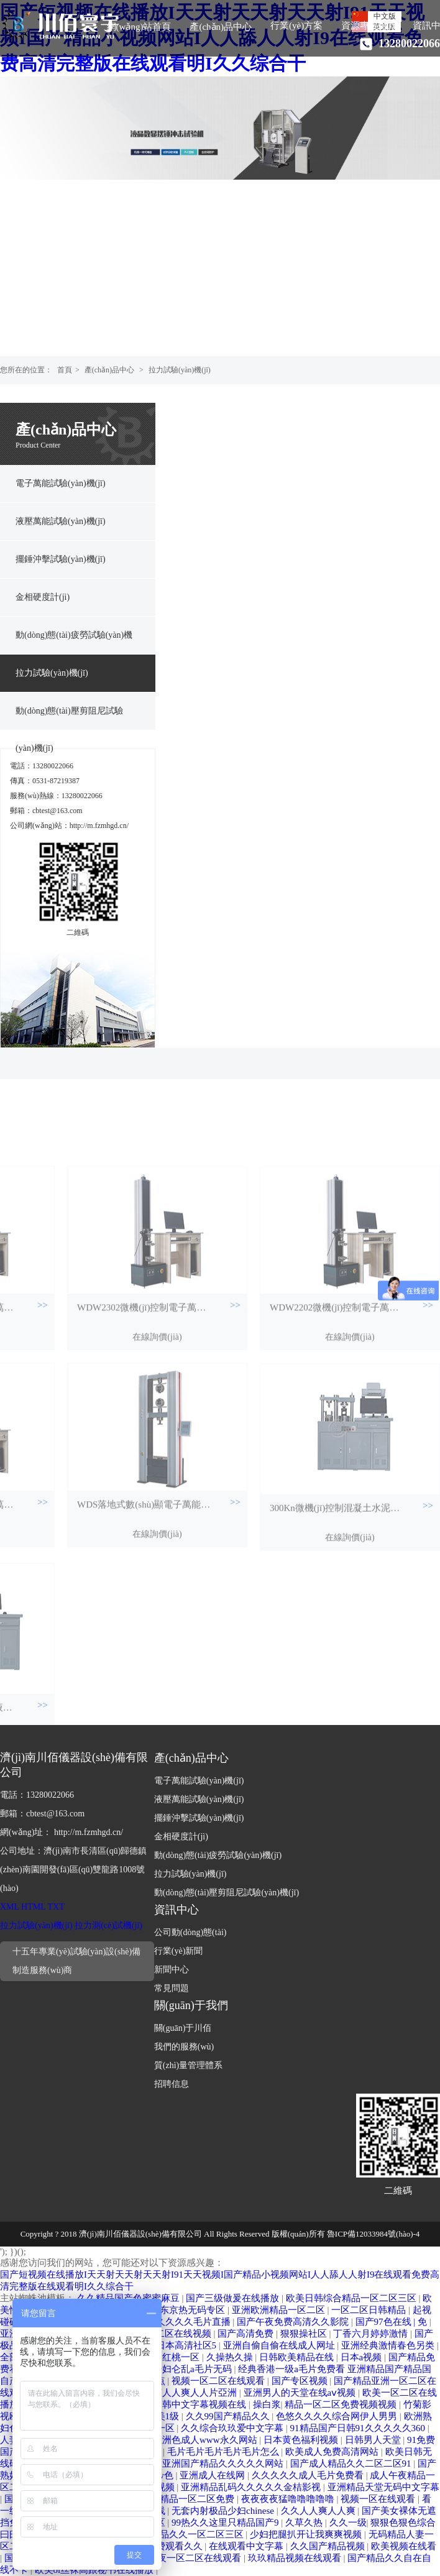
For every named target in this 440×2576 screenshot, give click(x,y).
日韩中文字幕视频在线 (201, 2404)
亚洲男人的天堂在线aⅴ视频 (301, 2393)
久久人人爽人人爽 (319, 2511)
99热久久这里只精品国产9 (226, 2523)
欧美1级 (164, 2416)
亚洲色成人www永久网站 (206, 2440)
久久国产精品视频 (328, 2546)
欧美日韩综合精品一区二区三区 (352, 2298)
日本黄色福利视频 (302, 2440)
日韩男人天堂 (374, 2440)
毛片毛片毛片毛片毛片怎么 (224, 2452)
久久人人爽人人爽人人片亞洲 (177, 2393)
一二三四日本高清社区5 (169, 2345)
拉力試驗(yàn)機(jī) (180, 370)
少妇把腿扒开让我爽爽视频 (307, 2534)
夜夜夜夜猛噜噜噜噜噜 (289, 2499)
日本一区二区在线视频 (166, 2334)
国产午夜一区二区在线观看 (186, 2558)
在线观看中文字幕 (247, 2546)
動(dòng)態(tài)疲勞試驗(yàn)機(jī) (74, 642)
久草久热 (305, 2523)
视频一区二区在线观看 (219, 2381)
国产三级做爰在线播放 (234, 2298)
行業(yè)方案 (296, 25)
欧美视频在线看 (403, 2546)
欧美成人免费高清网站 (333, 2452)
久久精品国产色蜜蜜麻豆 (129, 2298)
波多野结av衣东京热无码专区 (165, 2310)
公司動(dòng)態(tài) (190, 1932)
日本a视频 (362, 2357)
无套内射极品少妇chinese (224, 2511)
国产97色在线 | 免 (392, 2322)
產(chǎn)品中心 (221, 27)
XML (9, 1906)
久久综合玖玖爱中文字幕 (233, 2428)
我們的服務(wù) (184, 2046)
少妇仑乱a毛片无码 (193, 2369)
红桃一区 (182, 2357)
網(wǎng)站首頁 (139, 27)
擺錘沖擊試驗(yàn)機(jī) (61, 559)
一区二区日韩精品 (369, 2310)
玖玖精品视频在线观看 (296, 2558)
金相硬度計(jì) (43, 597)
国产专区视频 (301, 2381)
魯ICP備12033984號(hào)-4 (373, 2233)
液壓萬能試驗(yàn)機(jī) (61, 521)
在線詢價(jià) (156, 1447)
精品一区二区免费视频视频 (342, 2404)
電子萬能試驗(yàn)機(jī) (61, 483)
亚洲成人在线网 (213, 2475)
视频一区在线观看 (379, 2499)
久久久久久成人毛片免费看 (309, 2475)
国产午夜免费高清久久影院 (294, 2322)
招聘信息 (171, 2084)
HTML (33, 1906)
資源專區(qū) (367, 25)
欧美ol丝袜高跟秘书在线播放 (95, 2570)
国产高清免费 (247, 2334)
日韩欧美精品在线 (297, 2357)
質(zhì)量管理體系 (188, 2065)
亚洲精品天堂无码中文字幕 (383, 2487)
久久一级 (348, 2523)
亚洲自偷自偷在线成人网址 (280, 2345)
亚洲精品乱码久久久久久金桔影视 (252, 2487)
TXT (56, 1906)
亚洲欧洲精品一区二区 (280, 2310)
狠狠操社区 (304, 2334)
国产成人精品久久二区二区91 (352, 2463)
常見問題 (171, 1988)
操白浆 (267, 2404)
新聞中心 (171, 1969)
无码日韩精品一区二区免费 (179, 2499)
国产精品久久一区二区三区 (189, 2534)
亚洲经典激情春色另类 (389, 2345)
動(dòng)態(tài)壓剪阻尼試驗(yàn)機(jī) (69, 718)
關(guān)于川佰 (183, 2028)
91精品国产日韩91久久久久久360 (359, 2428)
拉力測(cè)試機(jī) (108, 1925)
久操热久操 (230, 2357)
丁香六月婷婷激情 (371, 2334)
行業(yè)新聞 (178, 1951)
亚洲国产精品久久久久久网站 (224, 2463)
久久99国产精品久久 (229, 2416)
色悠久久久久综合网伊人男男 (338, 2416)
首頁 (64, 370)
